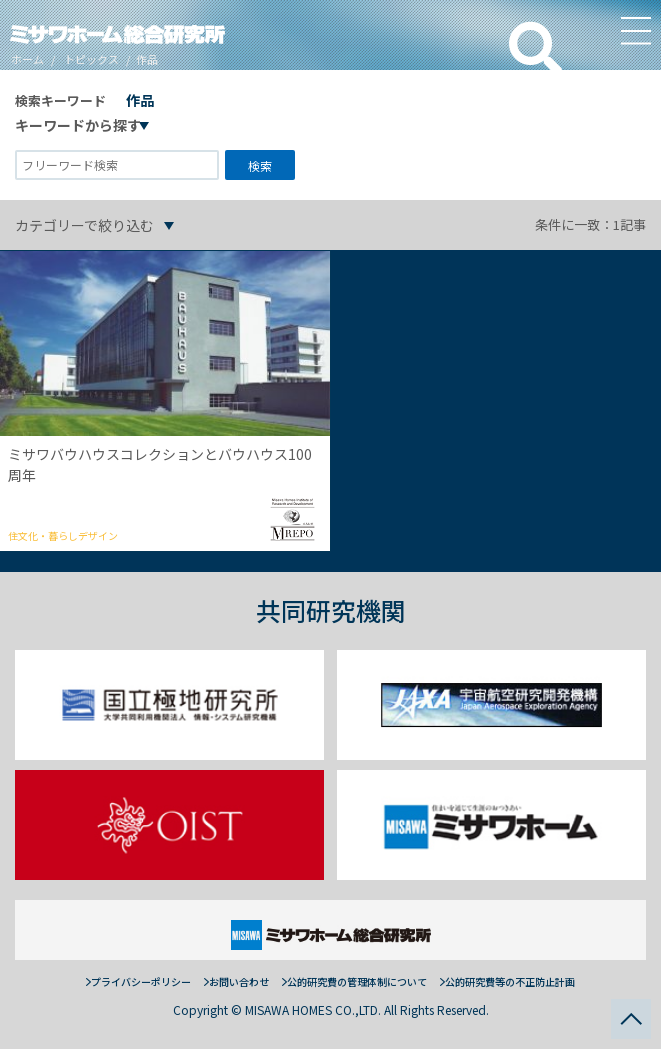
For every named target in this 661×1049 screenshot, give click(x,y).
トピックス (91, 59)
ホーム (27, 59)
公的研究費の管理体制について (357, 981)
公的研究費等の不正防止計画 (510, 981)
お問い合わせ (239, 981)
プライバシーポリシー (141, 981)
